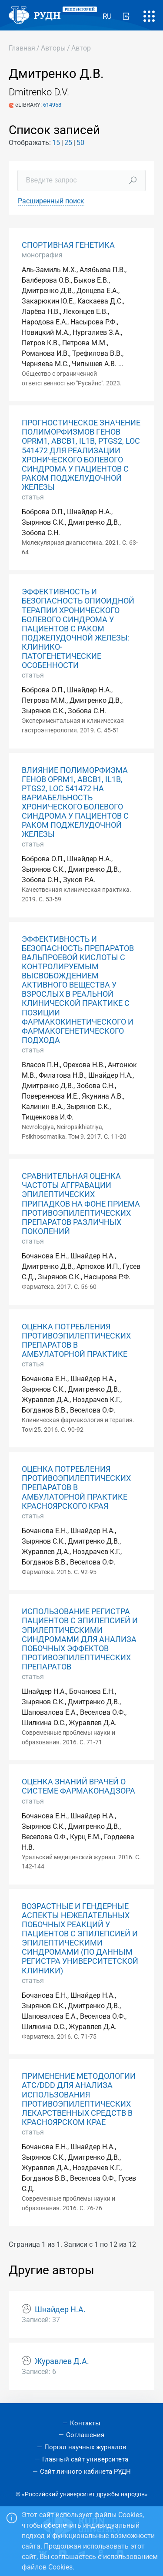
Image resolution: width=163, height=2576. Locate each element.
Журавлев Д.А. (62, 2361)
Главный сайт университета (85, 2459)
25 (68, 142)
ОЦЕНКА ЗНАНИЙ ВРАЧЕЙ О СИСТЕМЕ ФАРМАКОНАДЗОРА (78, 1786)
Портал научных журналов (85, 2447)
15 (56, 142)
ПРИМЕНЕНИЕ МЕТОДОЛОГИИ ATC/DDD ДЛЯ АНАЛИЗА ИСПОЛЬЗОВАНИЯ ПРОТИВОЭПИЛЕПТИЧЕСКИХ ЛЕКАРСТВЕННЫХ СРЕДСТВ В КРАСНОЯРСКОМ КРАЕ (79, 2099)
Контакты (85, 2423)
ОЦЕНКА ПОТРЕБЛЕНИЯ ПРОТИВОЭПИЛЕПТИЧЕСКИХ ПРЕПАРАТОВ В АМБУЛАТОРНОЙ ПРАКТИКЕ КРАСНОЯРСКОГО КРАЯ (76, 1487)
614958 (52, 104)
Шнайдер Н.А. (60, 2309)
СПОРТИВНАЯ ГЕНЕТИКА (68, 245)
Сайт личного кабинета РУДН (85, 2471)
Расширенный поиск (51, 201)
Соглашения (85, 2435)
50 (80, 142)
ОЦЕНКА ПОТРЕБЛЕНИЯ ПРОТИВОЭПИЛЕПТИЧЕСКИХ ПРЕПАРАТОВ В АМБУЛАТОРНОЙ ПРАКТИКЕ (76, 1340)
